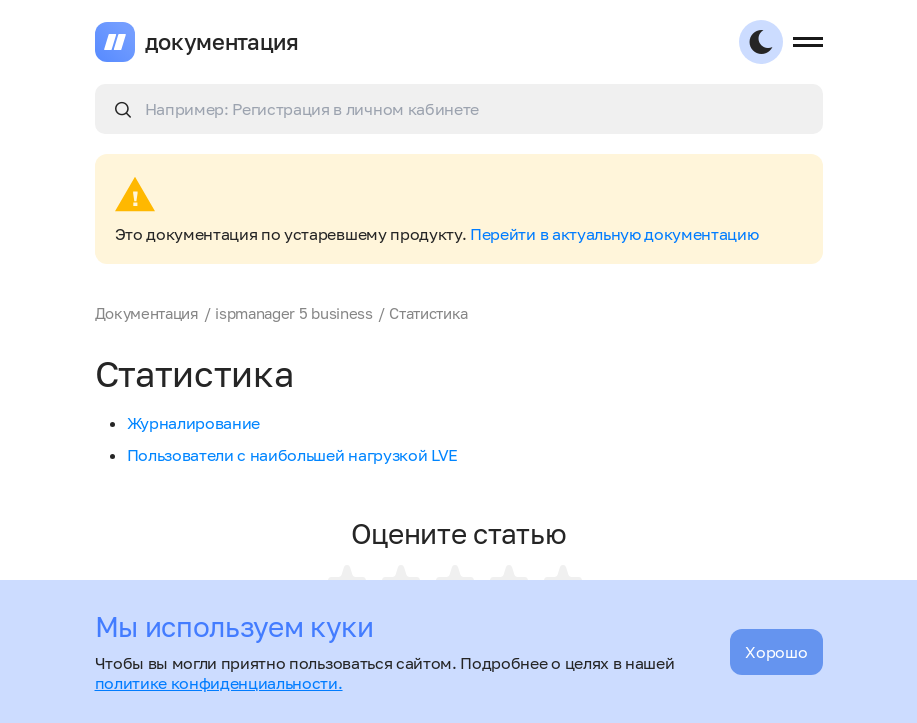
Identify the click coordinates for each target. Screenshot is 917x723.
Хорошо (776, 652)
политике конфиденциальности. (219, 683)
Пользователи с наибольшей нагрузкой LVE (293, 455)
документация (222, 42)
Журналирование (194, 423)
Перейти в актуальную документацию (614, 234)
